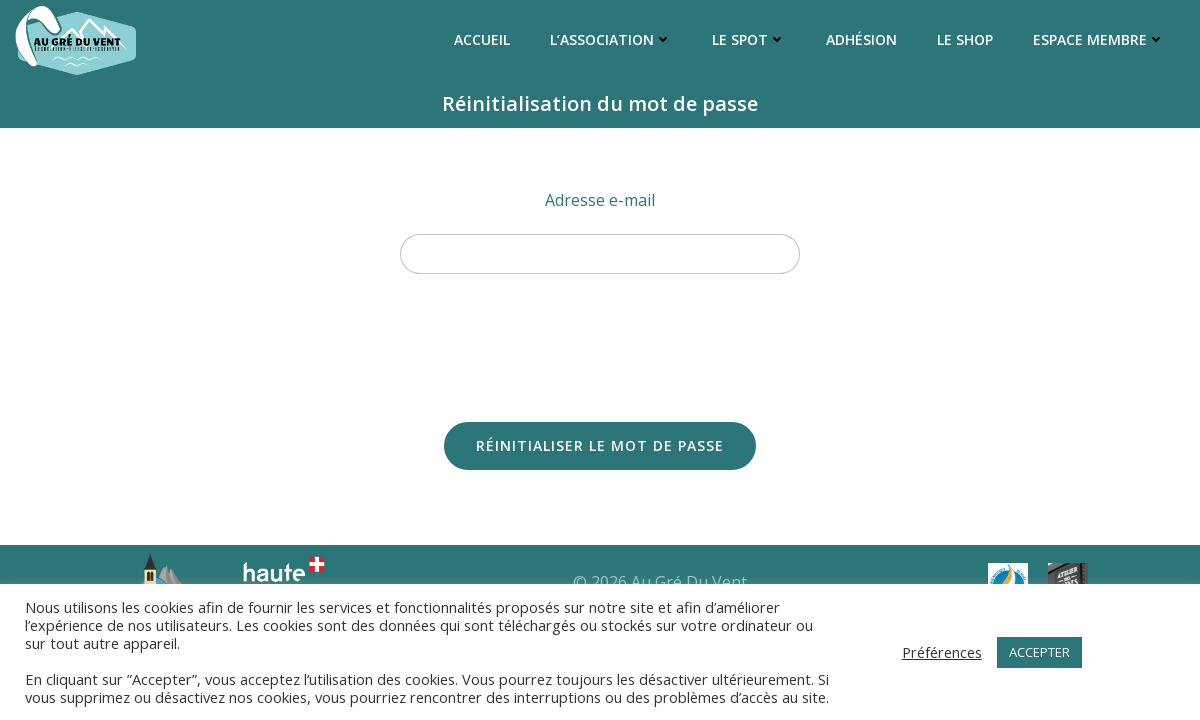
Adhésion (861, 39)
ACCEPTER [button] (1039, 652)
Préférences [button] (942, 652)
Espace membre (1099, 39)
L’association (611, 39)
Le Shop (965, 39)
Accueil (482, 39)
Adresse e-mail (600, 200)
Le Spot (749, 39)
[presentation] (600, 338)
